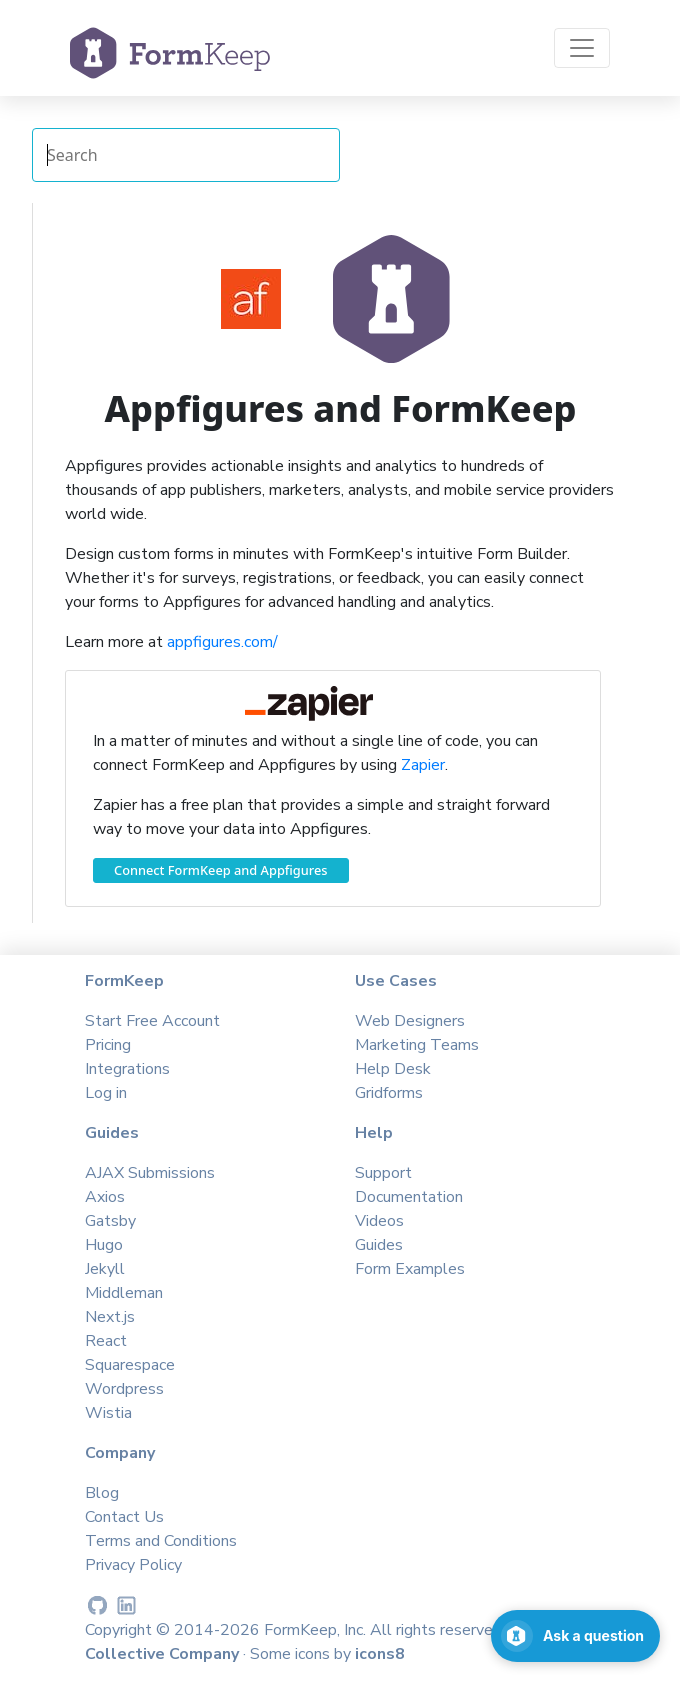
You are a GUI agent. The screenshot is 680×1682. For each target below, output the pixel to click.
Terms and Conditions (161, 1541)
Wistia (108, 1413)
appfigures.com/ (222, 642)
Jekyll (105, 1269)
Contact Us (124, 1517)
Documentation (409, 1197)
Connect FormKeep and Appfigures (221, 870)
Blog (102, 1493)
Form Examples (410, 1269)
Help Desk (393, 1069)
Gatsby (110, 1221)
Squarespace (130, 1365)
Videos (379, 1221)
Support (383, 1173)
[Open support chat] (575, 1636)
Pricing (108, 1045)
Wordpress (124, 1389)
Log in (106, 1093)
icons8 (380, 1654)
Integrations (127, 1069)
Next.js (110, 1317)
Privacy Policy (133, 1565)
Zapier (423, 765)
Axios (105, 1197)
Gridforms (389, 1093)
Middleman (124, 1293)
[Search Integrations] (186, 155)
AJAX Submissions (150, 1173)
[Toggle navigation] (582, 48)
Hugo (104, 1245)
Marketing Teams (417, 1045)
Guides (379, 1245)
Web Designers (410, 1021)
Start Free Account (152, 1021)
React (106, 1341)
